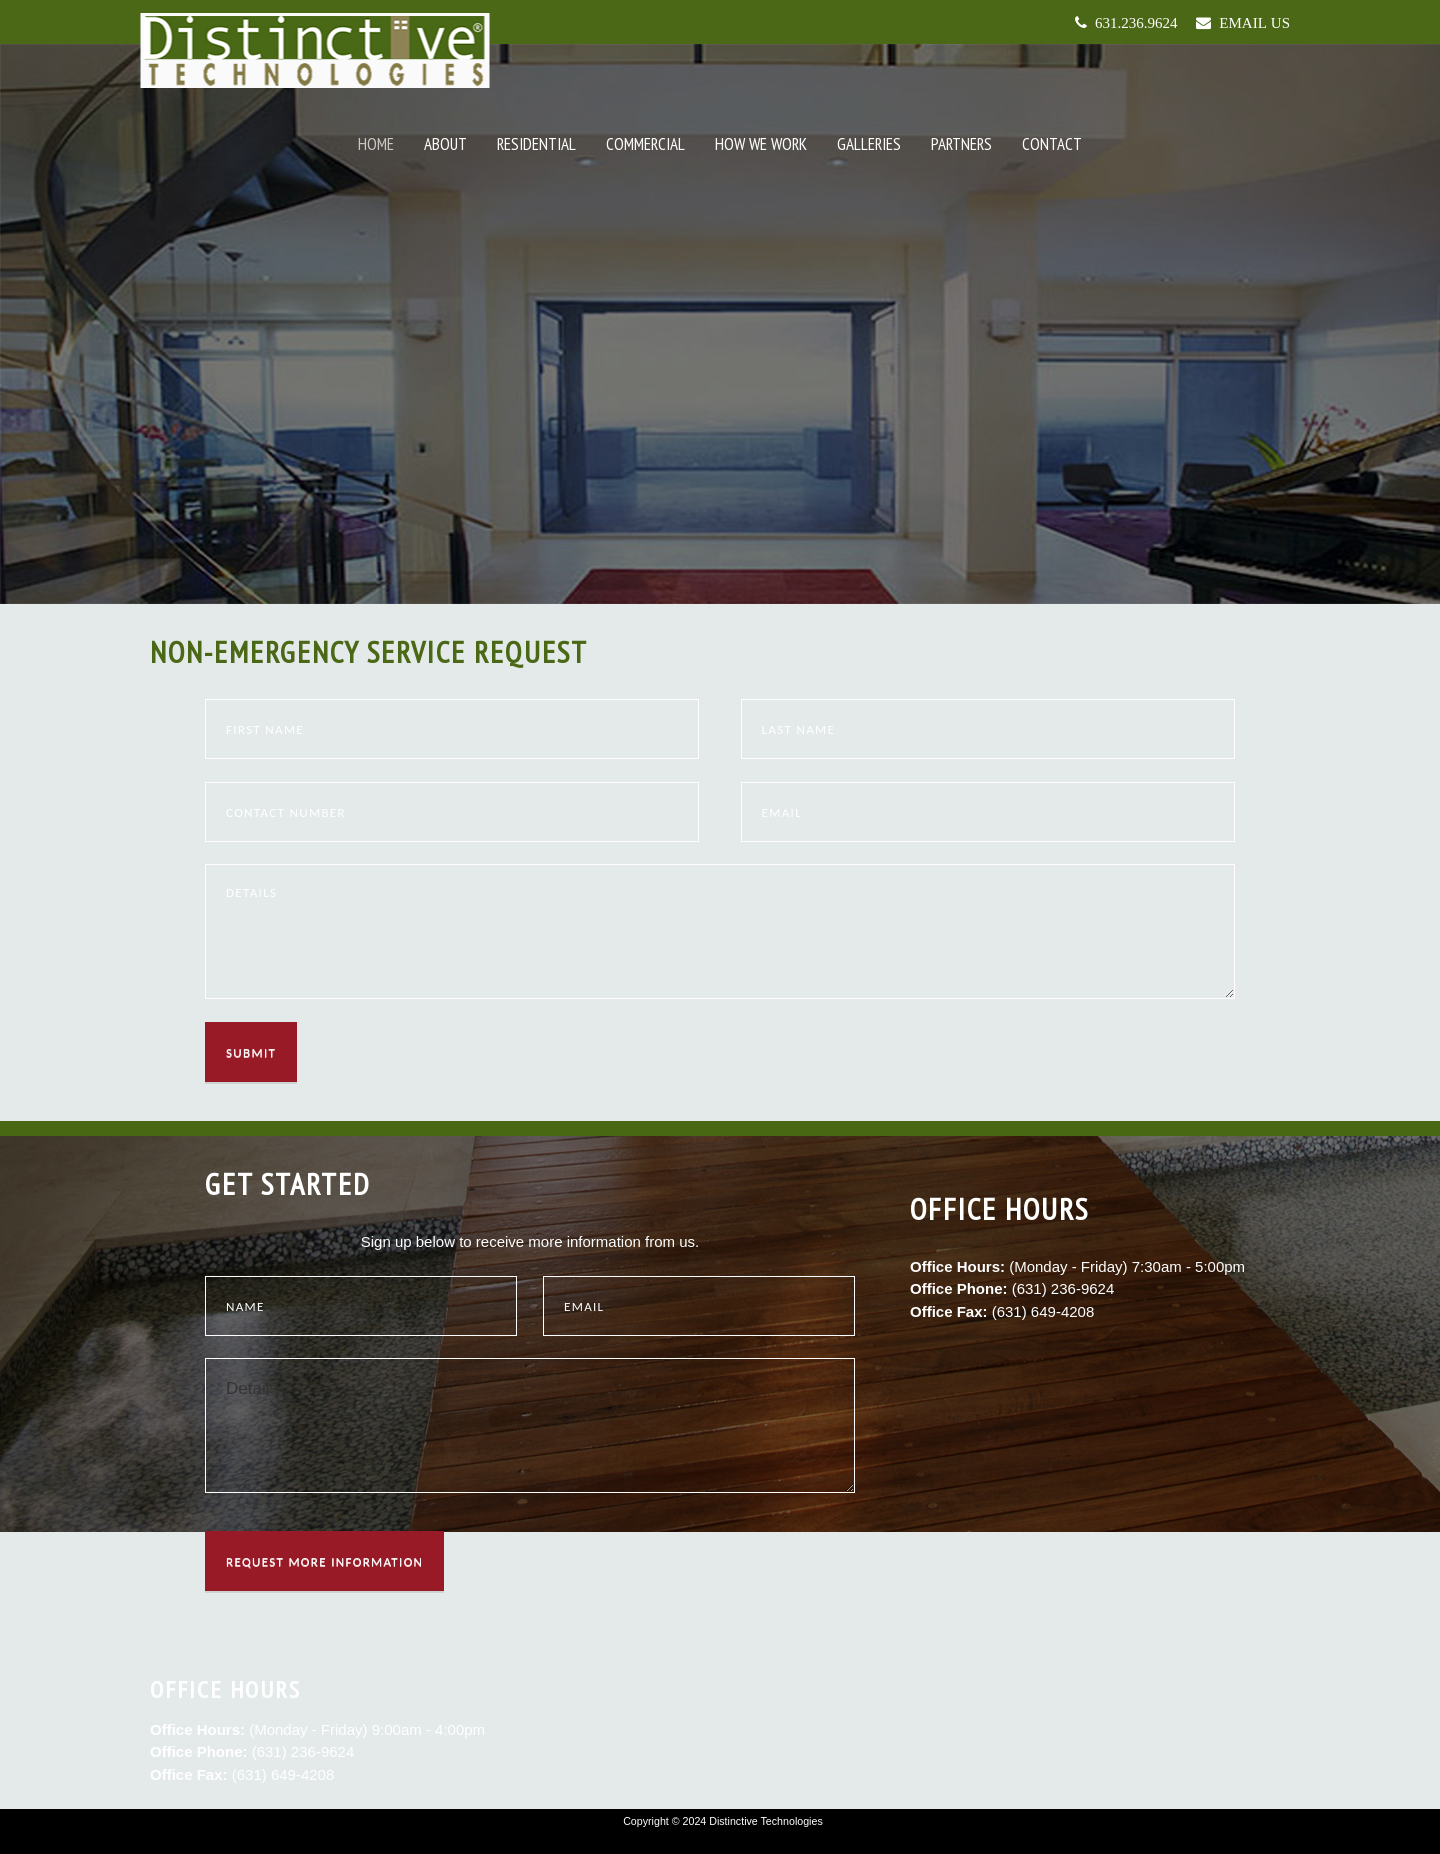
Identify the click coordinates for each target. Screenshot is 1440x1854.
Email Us (1250, 22)
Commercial (645, 144)
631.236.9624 (1132, 22)
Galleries (869, 144)
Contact (1052, 144)
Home (376, 144)
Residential (536, 144)
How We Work (761, 144)
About (445, 144)
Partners (961, 144)
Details (530, 1425)
